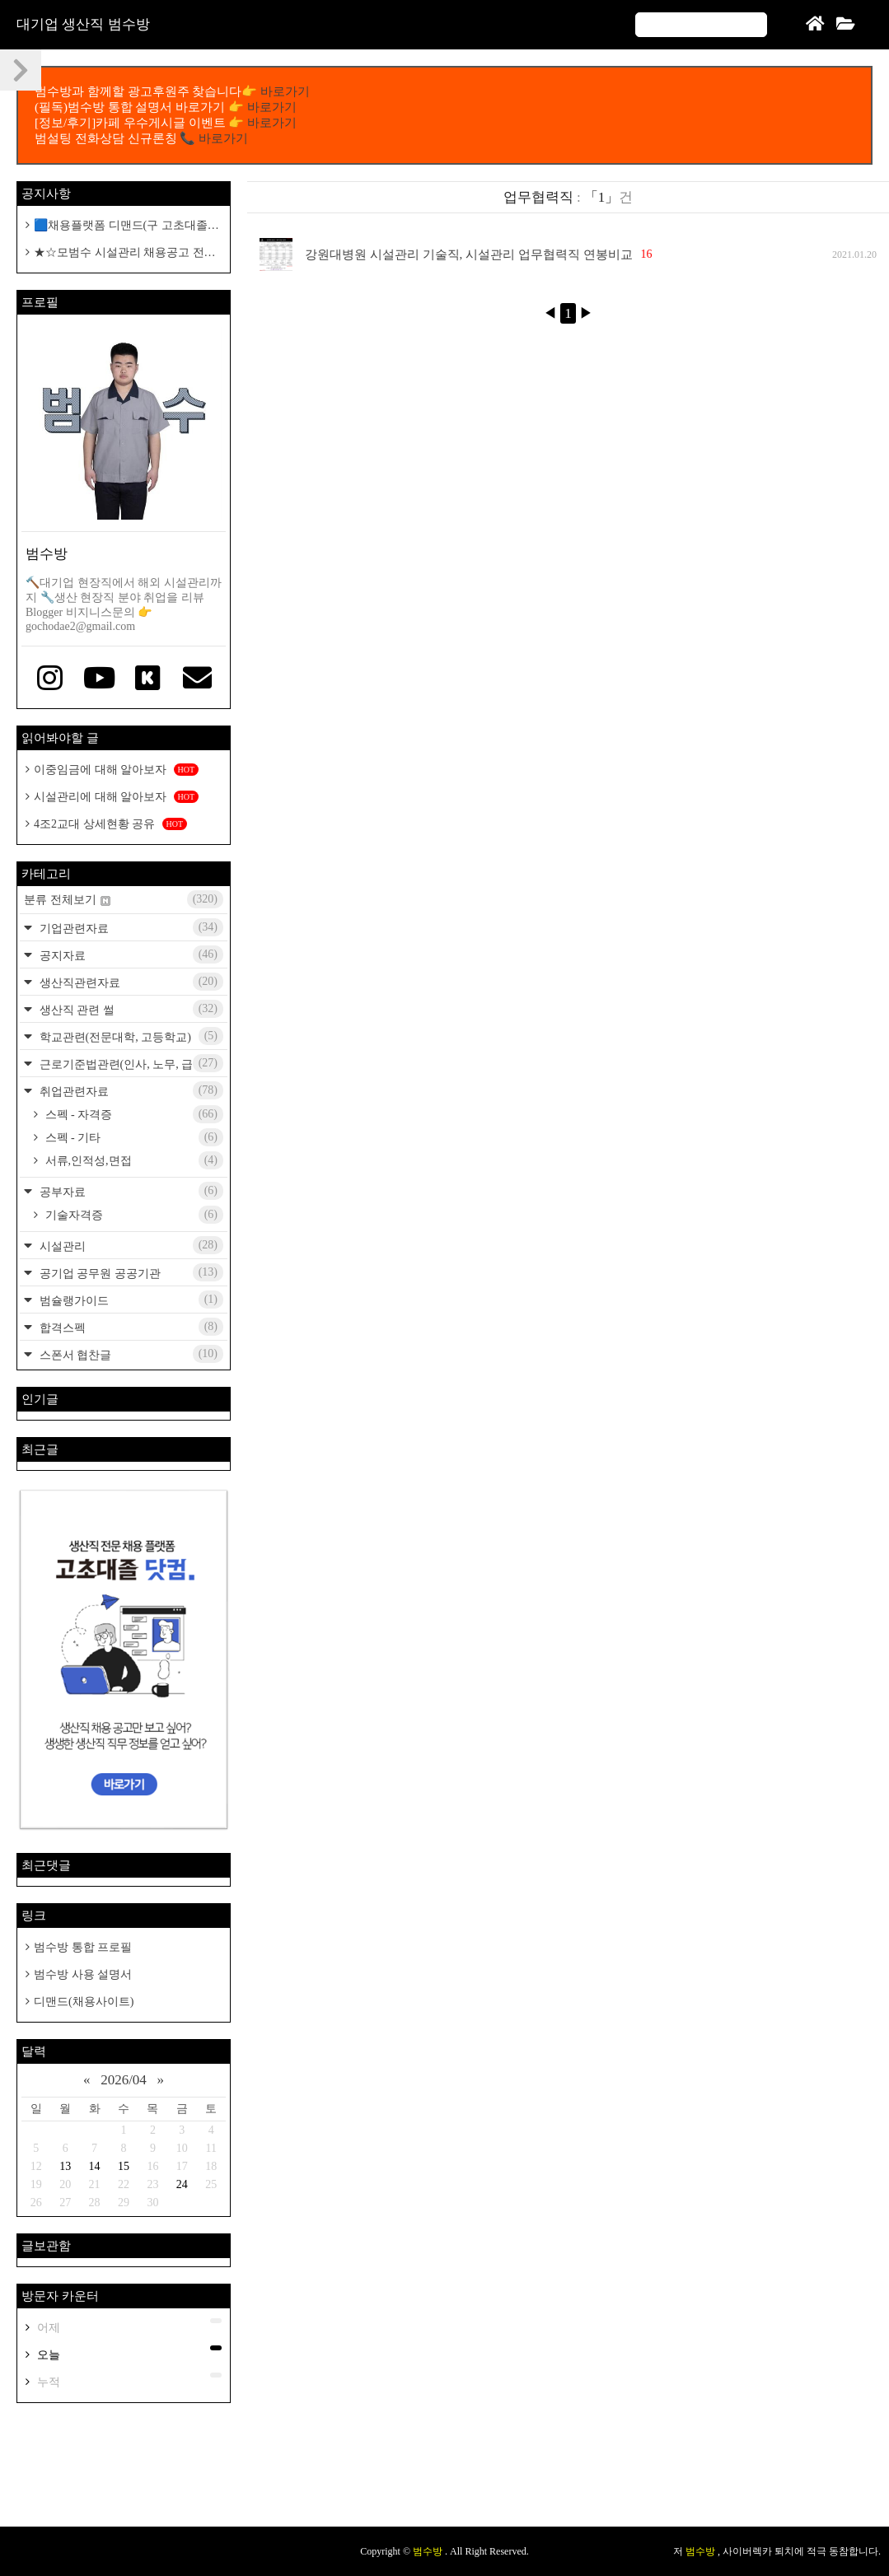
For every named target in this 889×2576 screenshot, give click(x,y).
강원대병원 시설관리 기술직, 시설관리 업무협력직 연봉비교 (469, 254)
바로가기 (285, 91)
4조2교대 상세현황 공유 (110, 824)
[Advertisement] (444, 2473)
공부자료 (129, 1191)
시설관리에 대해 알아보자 (116, 797)
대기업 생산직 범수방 (83, 24)
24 (182, 2184)
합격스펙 (129, 1327)
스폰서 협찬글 (129, 1354)
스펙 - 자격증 (132, 1114)
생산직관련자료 (129, 982)
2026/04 (124, 2080)
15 (123, 2166)
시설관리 (129, 1245)
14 (95, 2166)
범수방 (429, 2551)
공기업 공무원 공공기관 (129, 1272)
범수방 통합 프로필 (83, 1947)
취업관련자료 (129, 1090)
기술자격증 (132, 1215)
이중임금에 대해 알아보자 (116, 769)
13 (65, 2166)
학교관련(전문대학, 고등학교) (129, 1036)
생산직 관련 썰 (129, 1009)
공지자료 (129, 954)
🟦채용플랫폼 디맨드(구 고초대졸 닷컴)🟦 (117, 226)
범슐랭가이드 (129, 1299)
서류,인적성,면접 (132, 1160)
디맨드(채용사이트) (83, 2001)
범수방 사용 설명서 (83, 1974)
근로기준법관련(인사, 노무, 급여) (129, 1063)
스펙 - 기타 (132, 1137)
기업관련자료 (129, 927)
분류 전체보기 (123, 899)
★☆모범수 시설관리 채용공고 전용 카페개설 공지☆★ (121, 253)
